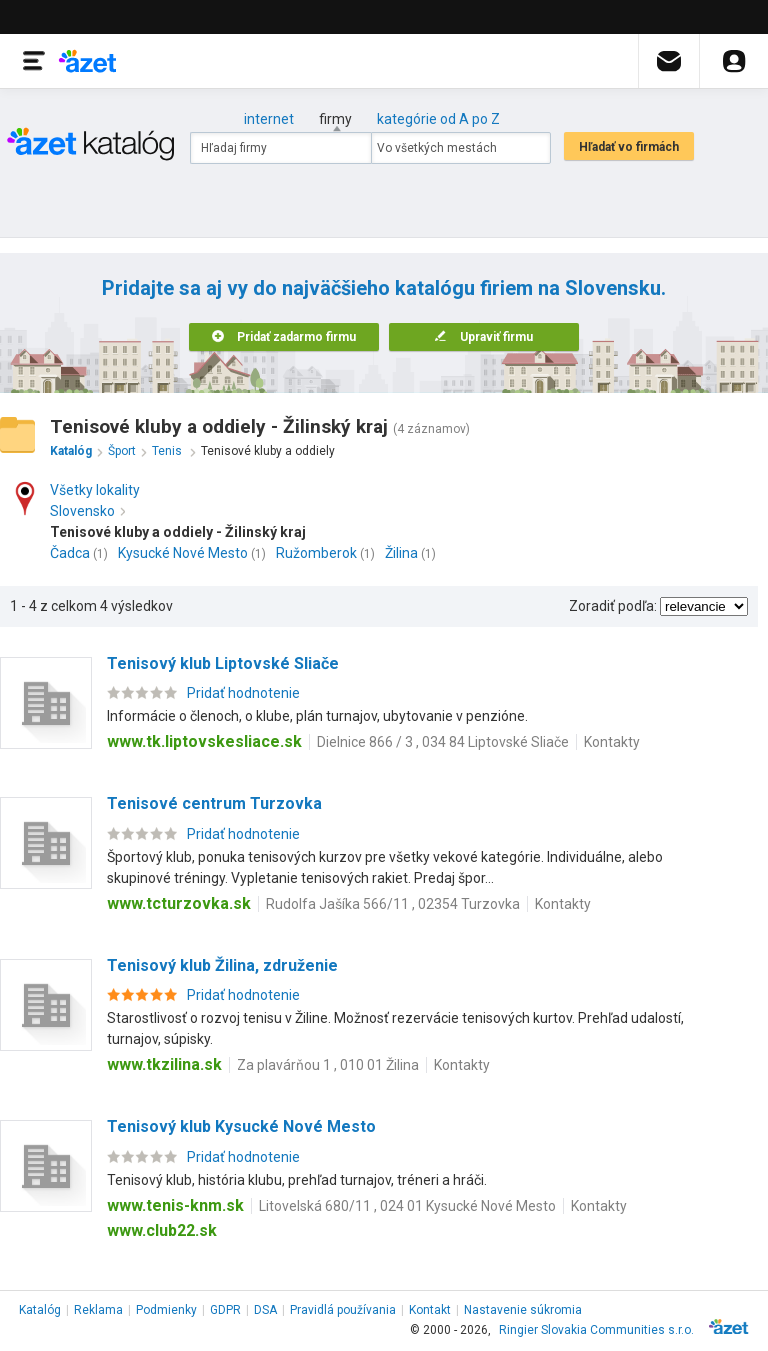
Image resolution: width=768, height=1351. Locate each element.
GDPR (225, 1310)
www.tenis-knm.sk (175, 1205)
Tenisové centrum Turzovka (214, 803)
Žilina (401, 553)
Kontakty (612, 742)
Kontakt (430, 1310)
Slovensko (87, 511)
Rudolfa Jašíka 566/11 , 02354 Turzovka (393, 904)
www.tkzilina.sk (164, 1064)
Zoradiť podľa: (613, 606)
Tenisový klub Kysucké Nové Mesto (241, 1126)
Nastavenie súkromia (523, 1310)
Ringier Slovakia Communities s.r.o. (596, 1330)
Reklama (98, 1310)
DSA (265, 1310)
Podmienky (166, 1310)
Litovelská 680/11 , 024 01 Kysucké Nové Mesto (407, 1206)
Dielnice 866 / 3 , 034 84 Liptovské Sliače (443, 742)
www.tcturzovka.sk (179, 903)
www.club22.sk (162, 1230)
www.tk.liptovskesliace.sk (204, 741)
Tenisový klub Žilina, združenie (222, 965)
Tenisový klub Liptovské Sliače (223, 663)
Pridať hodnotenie (243, 693)
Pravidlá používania (343, 1310)
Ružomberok (316, 553)
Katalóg (40, 1310)
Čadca (70, 553)
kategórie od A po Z (438, 119)
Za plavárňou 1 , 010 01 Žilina (328, 1065)
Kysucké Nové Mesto (183, 553)
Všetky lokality (95, 490)
